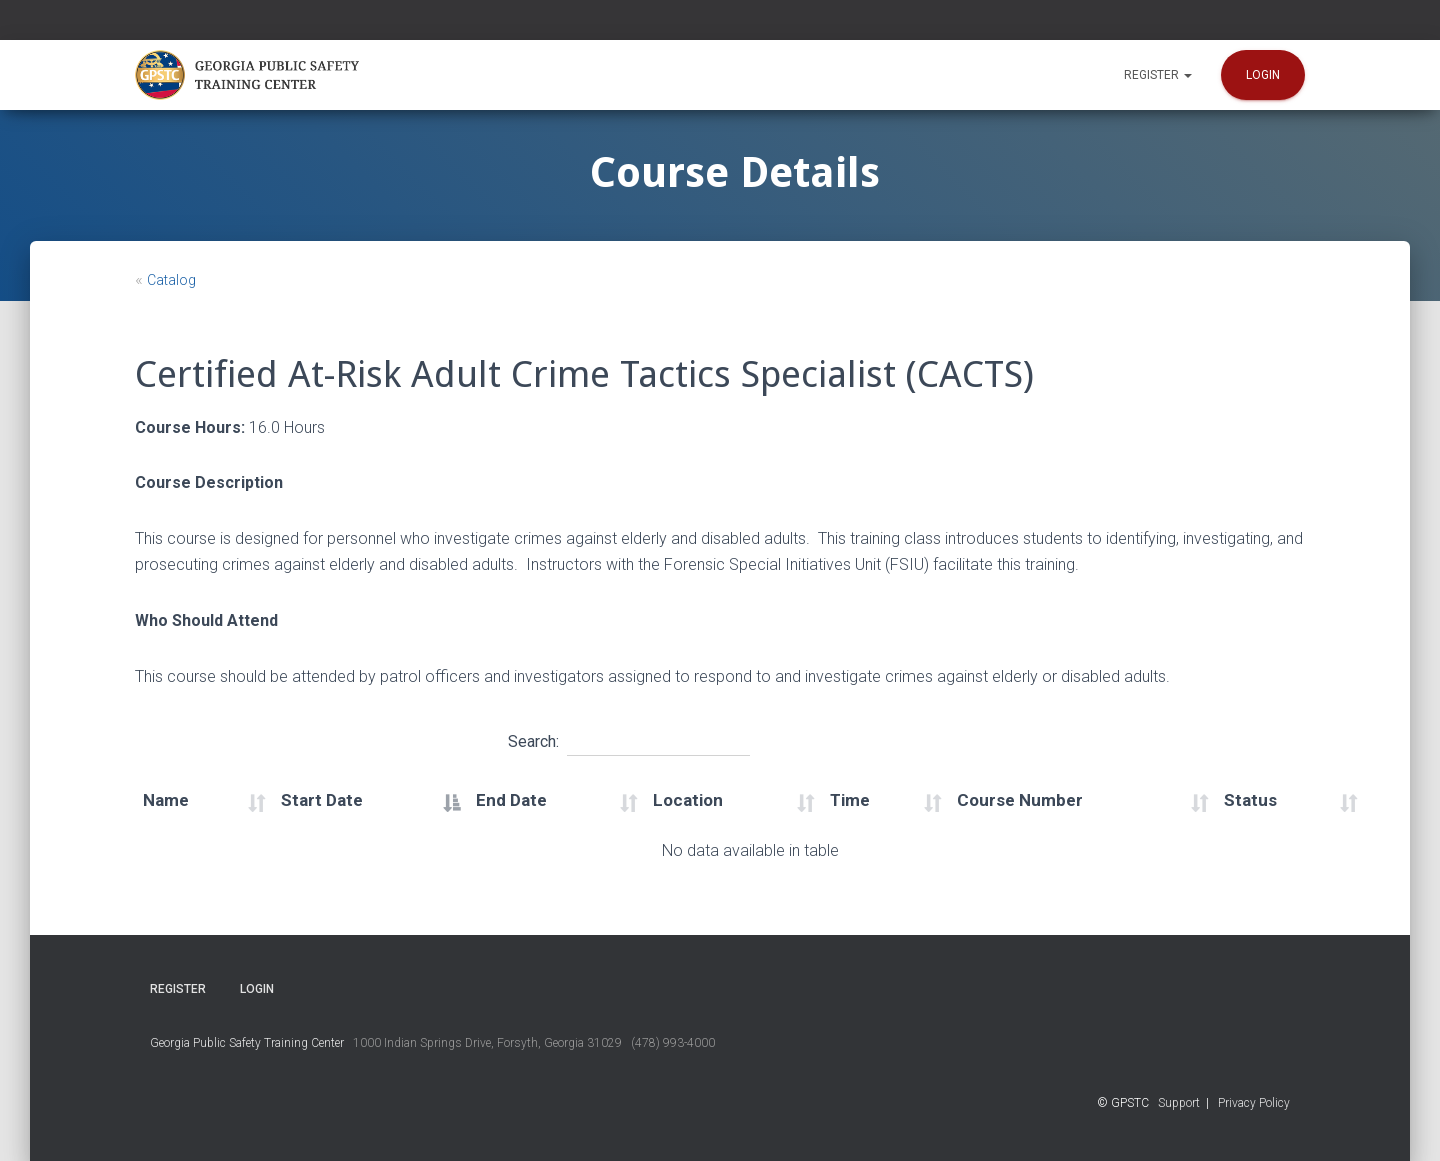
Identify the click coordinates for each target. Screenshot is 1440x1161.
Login (1263, 75)
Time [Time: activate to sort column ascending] (850, 800)
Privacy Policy (1254, 1103)
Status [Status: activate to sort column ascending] (1250, 800)
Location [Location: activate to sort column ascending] (688, 800)
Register (1158, 75)
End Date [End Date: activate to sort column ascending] (511, 800)
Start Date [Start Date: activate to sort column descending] (322, 800)
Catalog (171, 280)
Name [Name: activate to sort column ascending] (166, 800)
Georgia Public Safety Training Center (247, 1043)
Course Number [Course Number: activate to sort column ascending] (1020, 800)
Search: (629, 739)
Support (1179, 1103)
